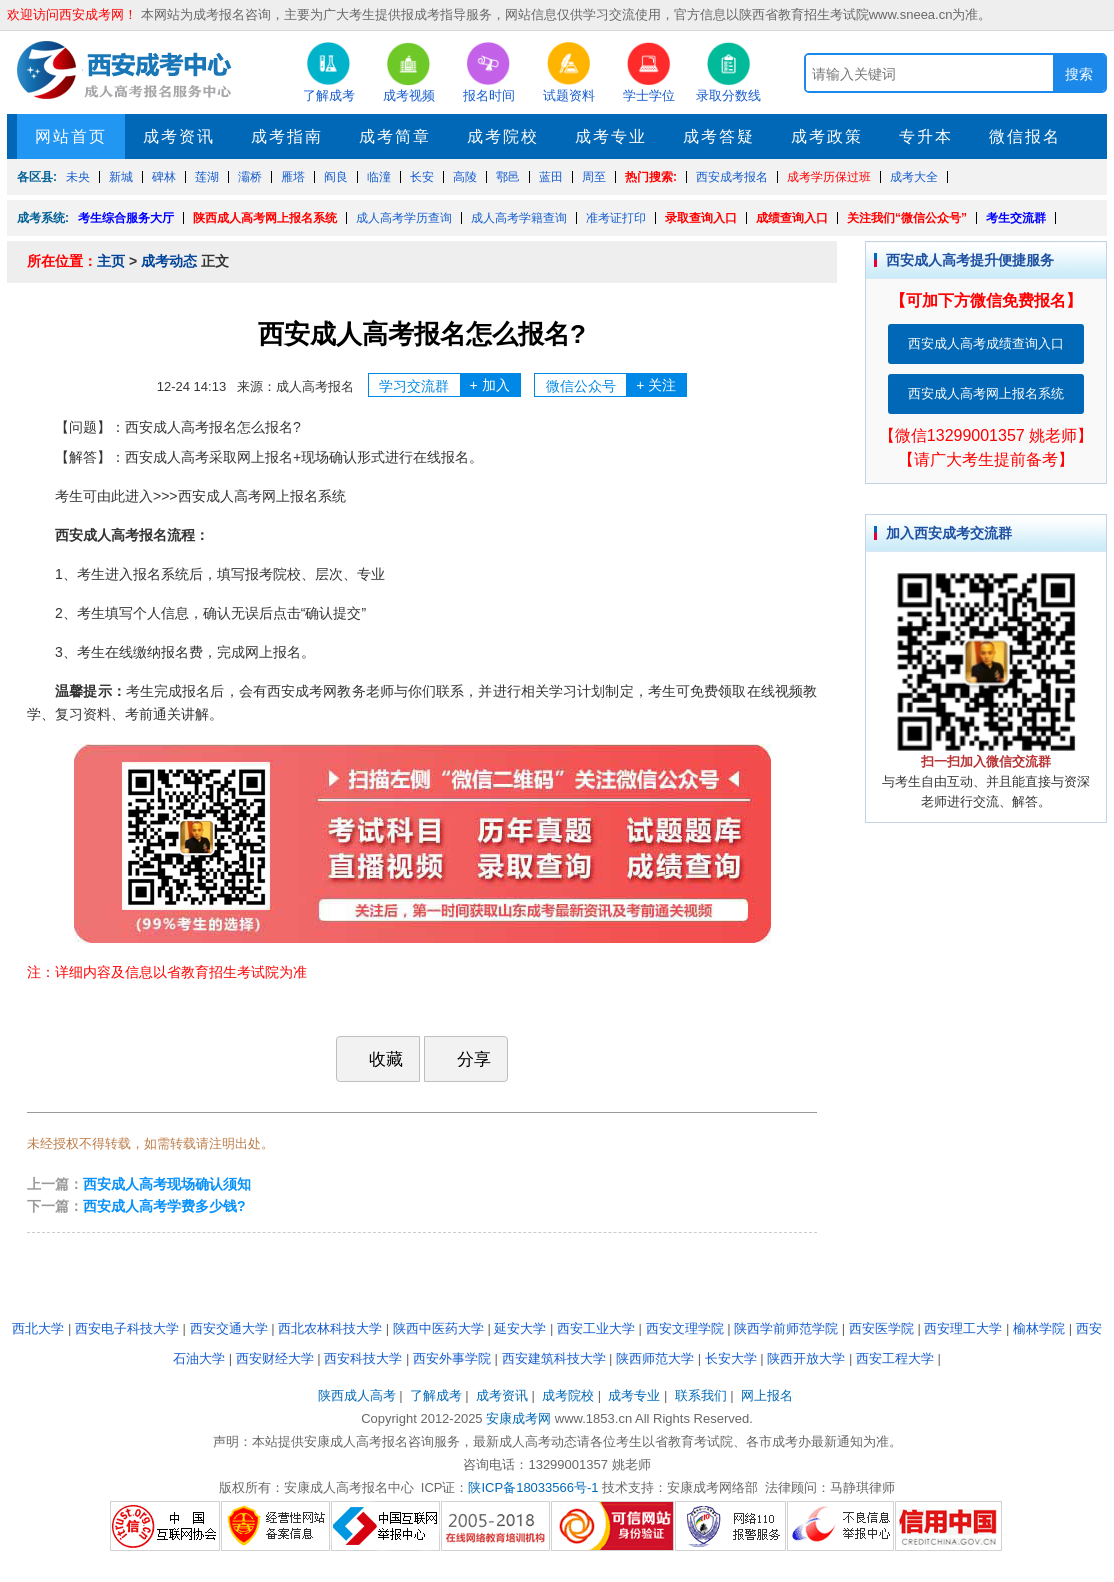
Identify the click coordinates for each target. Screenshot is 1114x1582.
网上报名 (767, 1395)
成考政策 (827, 136)
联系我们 (701, 1395)
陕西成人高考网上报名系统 (265, 218)
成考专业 (611, 136)
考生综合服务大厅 (126, 218)
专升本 (926, 136)
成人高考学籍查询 (519, 218)
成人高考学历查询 (404, 218)
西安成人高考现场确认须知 (167, 1184)
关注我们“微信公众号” (907, 218)
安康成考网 (518, 1418)
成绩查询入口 (792, 218)
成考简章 (395, 136)
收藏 (376, 1059)
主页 (111, 261)
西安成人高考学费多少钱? (164, 1206)
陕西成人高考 (357, 1395)
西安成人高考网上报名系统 (986, 393)
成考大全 (914, 177)
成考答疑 (719, 136)
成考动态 (169, 261)
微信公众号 (616, 385)
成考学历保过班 (829, 177)
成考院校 (503, 136)
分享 (464, 1058)
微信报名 (1025, 136)
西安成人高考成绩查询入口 (986, 343)
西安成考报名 (732, 177)
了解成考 (436, 1395)
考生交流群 (1016, 218)
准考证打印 (616, 218)
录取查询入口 (701, 218)
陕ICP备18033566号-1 (533, 1487)
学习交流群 (449, 385)
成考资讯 (179, 136)
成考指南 (287, 136)
